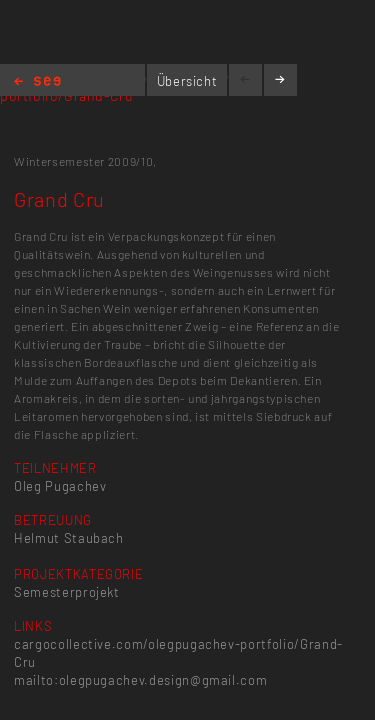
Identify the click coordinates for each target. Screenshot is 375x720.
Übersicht (187, 81)
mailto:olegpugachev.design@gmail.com (140, 680)
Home (37, 82)
